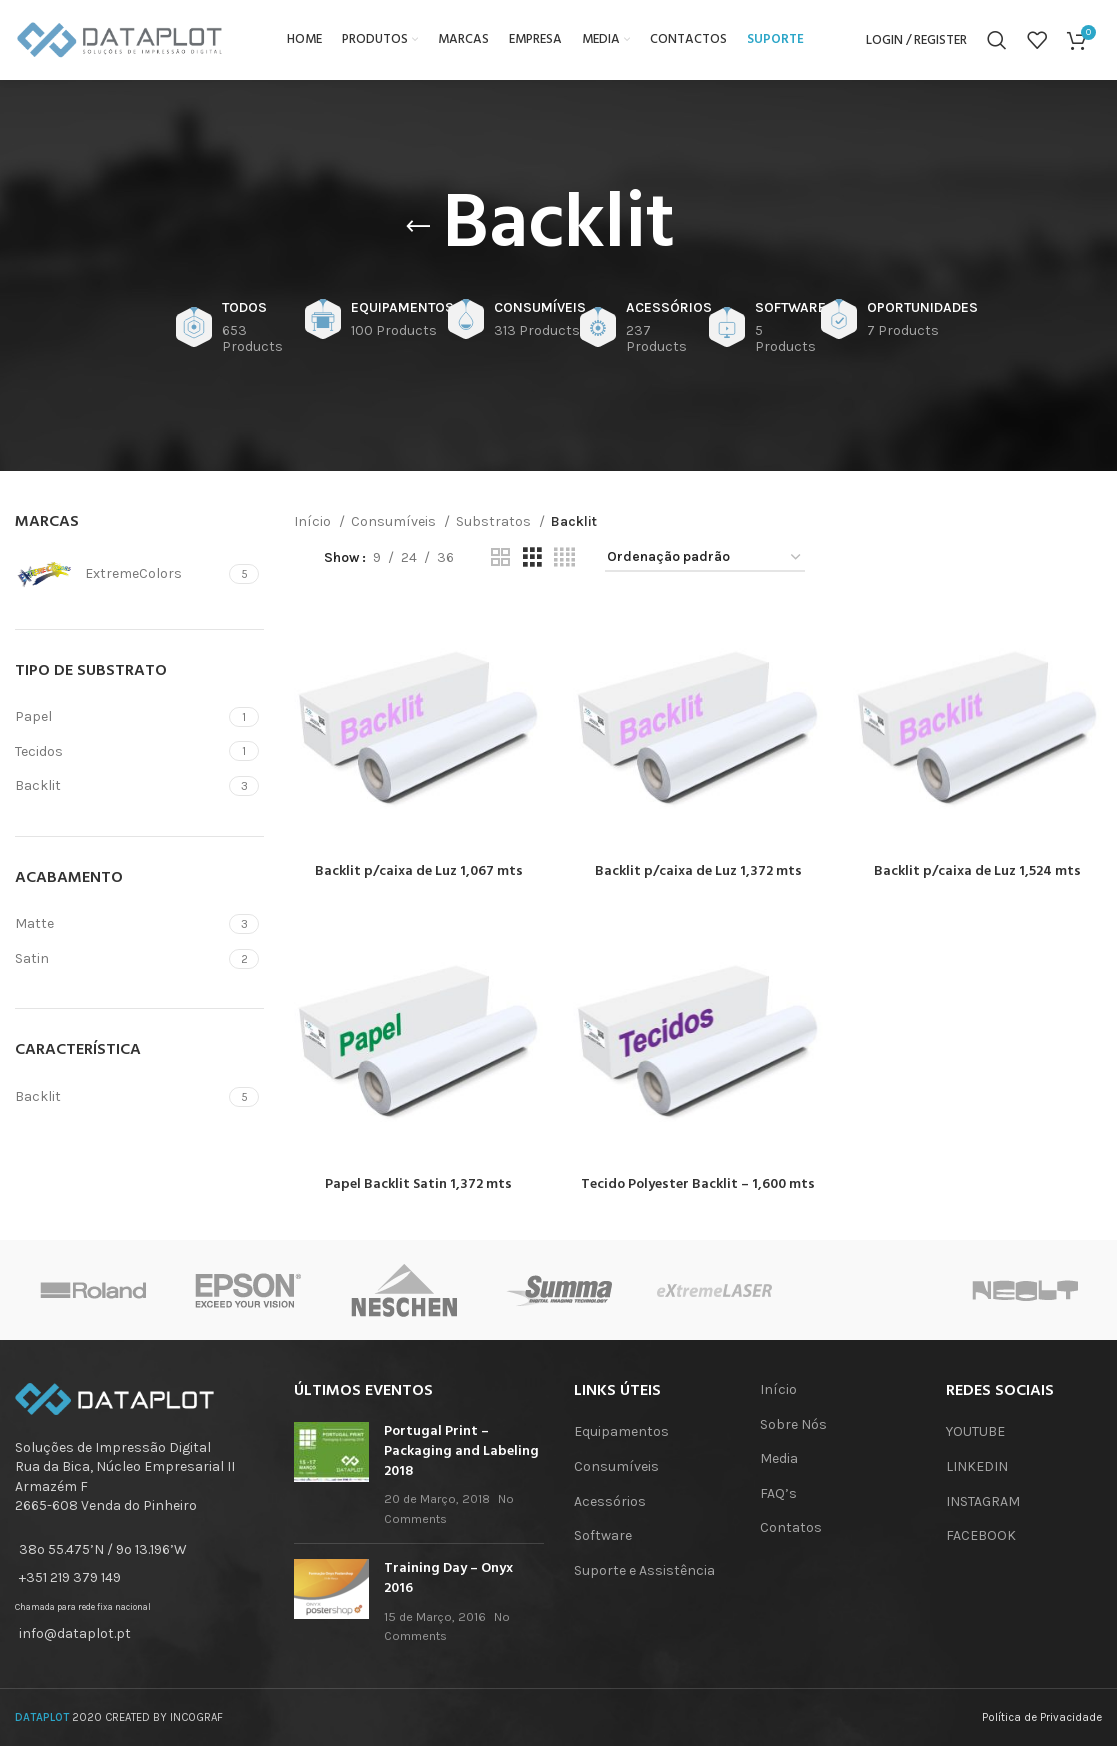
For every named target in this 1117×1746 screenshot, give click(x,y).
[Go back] (418, 227)
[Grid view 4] (564, 558)
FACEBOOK (981, 1535)
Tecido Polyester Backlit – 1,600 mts (698, 1184)
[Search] (997, 40)
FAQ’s (778, 1493)
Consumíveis (395, 521)
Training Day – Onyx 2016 (448, 1578)
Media (779, 1458)
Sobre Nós (793, 1424)
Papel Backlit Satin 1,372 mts (418, 1184)
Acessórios (610, 1501)
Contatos (791, 1527)
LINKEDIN (977, 1466)
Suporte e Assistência (644, 1570)
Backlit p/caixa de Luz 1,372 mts (698, 871)
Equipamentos (621, 1431)
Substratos (495, 521)
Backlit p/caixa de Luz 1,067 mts (419, 871)
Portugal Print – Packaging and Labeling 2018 (461, 1451)
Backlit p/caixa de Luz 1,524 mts (977, 871)
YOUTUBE (975, 1431)
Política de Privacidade (1042, 1717)
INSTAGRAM (983, 1501)
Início (314, 521)
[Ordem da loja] (705, 558)
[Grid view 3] (532, 558)
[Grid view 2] (500, 558)
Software (603, 1535)
